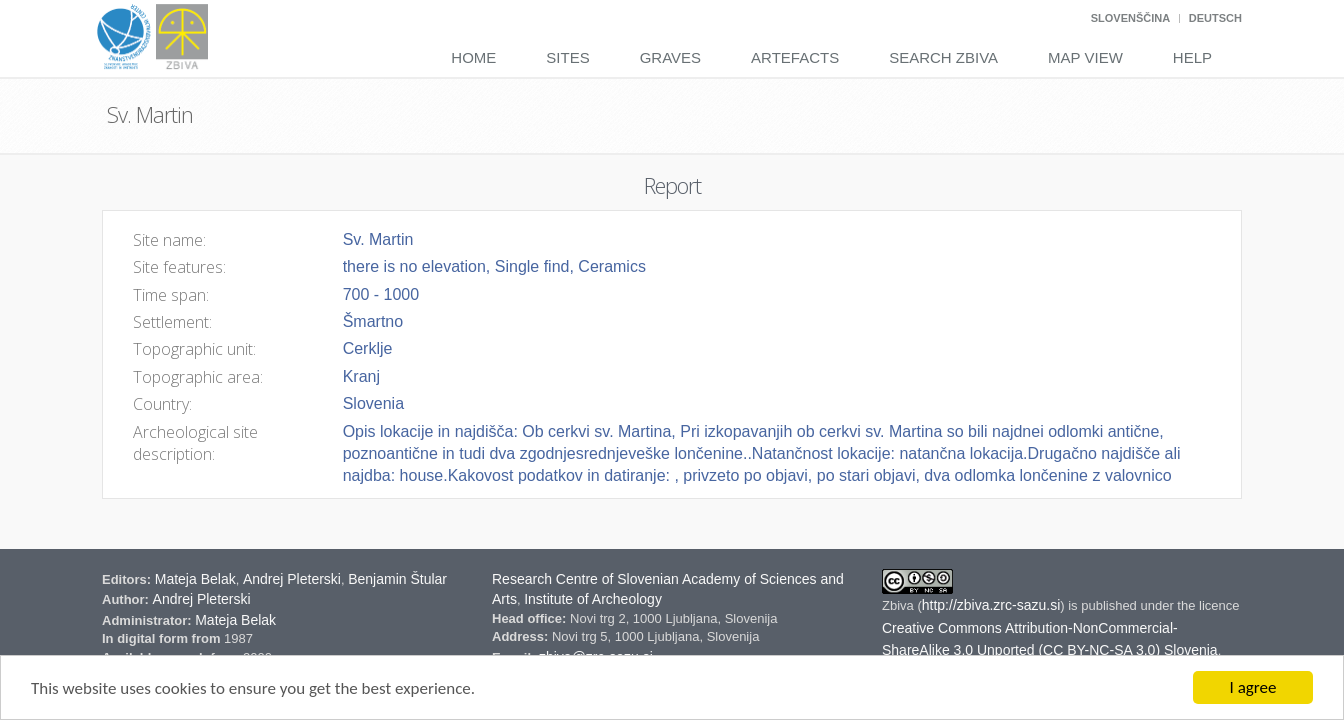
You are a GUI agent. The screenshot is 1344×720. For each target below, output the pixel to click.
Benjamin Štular (397, 579)
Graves (670, 57)
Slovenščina (1130, 18)
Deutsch (1215, 18)
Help (1192, 57)
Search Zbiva (943, 57)
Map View (1085, 57)
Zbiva (899, 605)
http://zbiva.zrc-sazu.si (991, 605)
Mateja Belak (195, 579)
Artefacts (795, 57)
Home (473, 57)
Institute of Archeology (593, 599)
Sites (567, 57)
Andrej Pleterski (292, 579)
